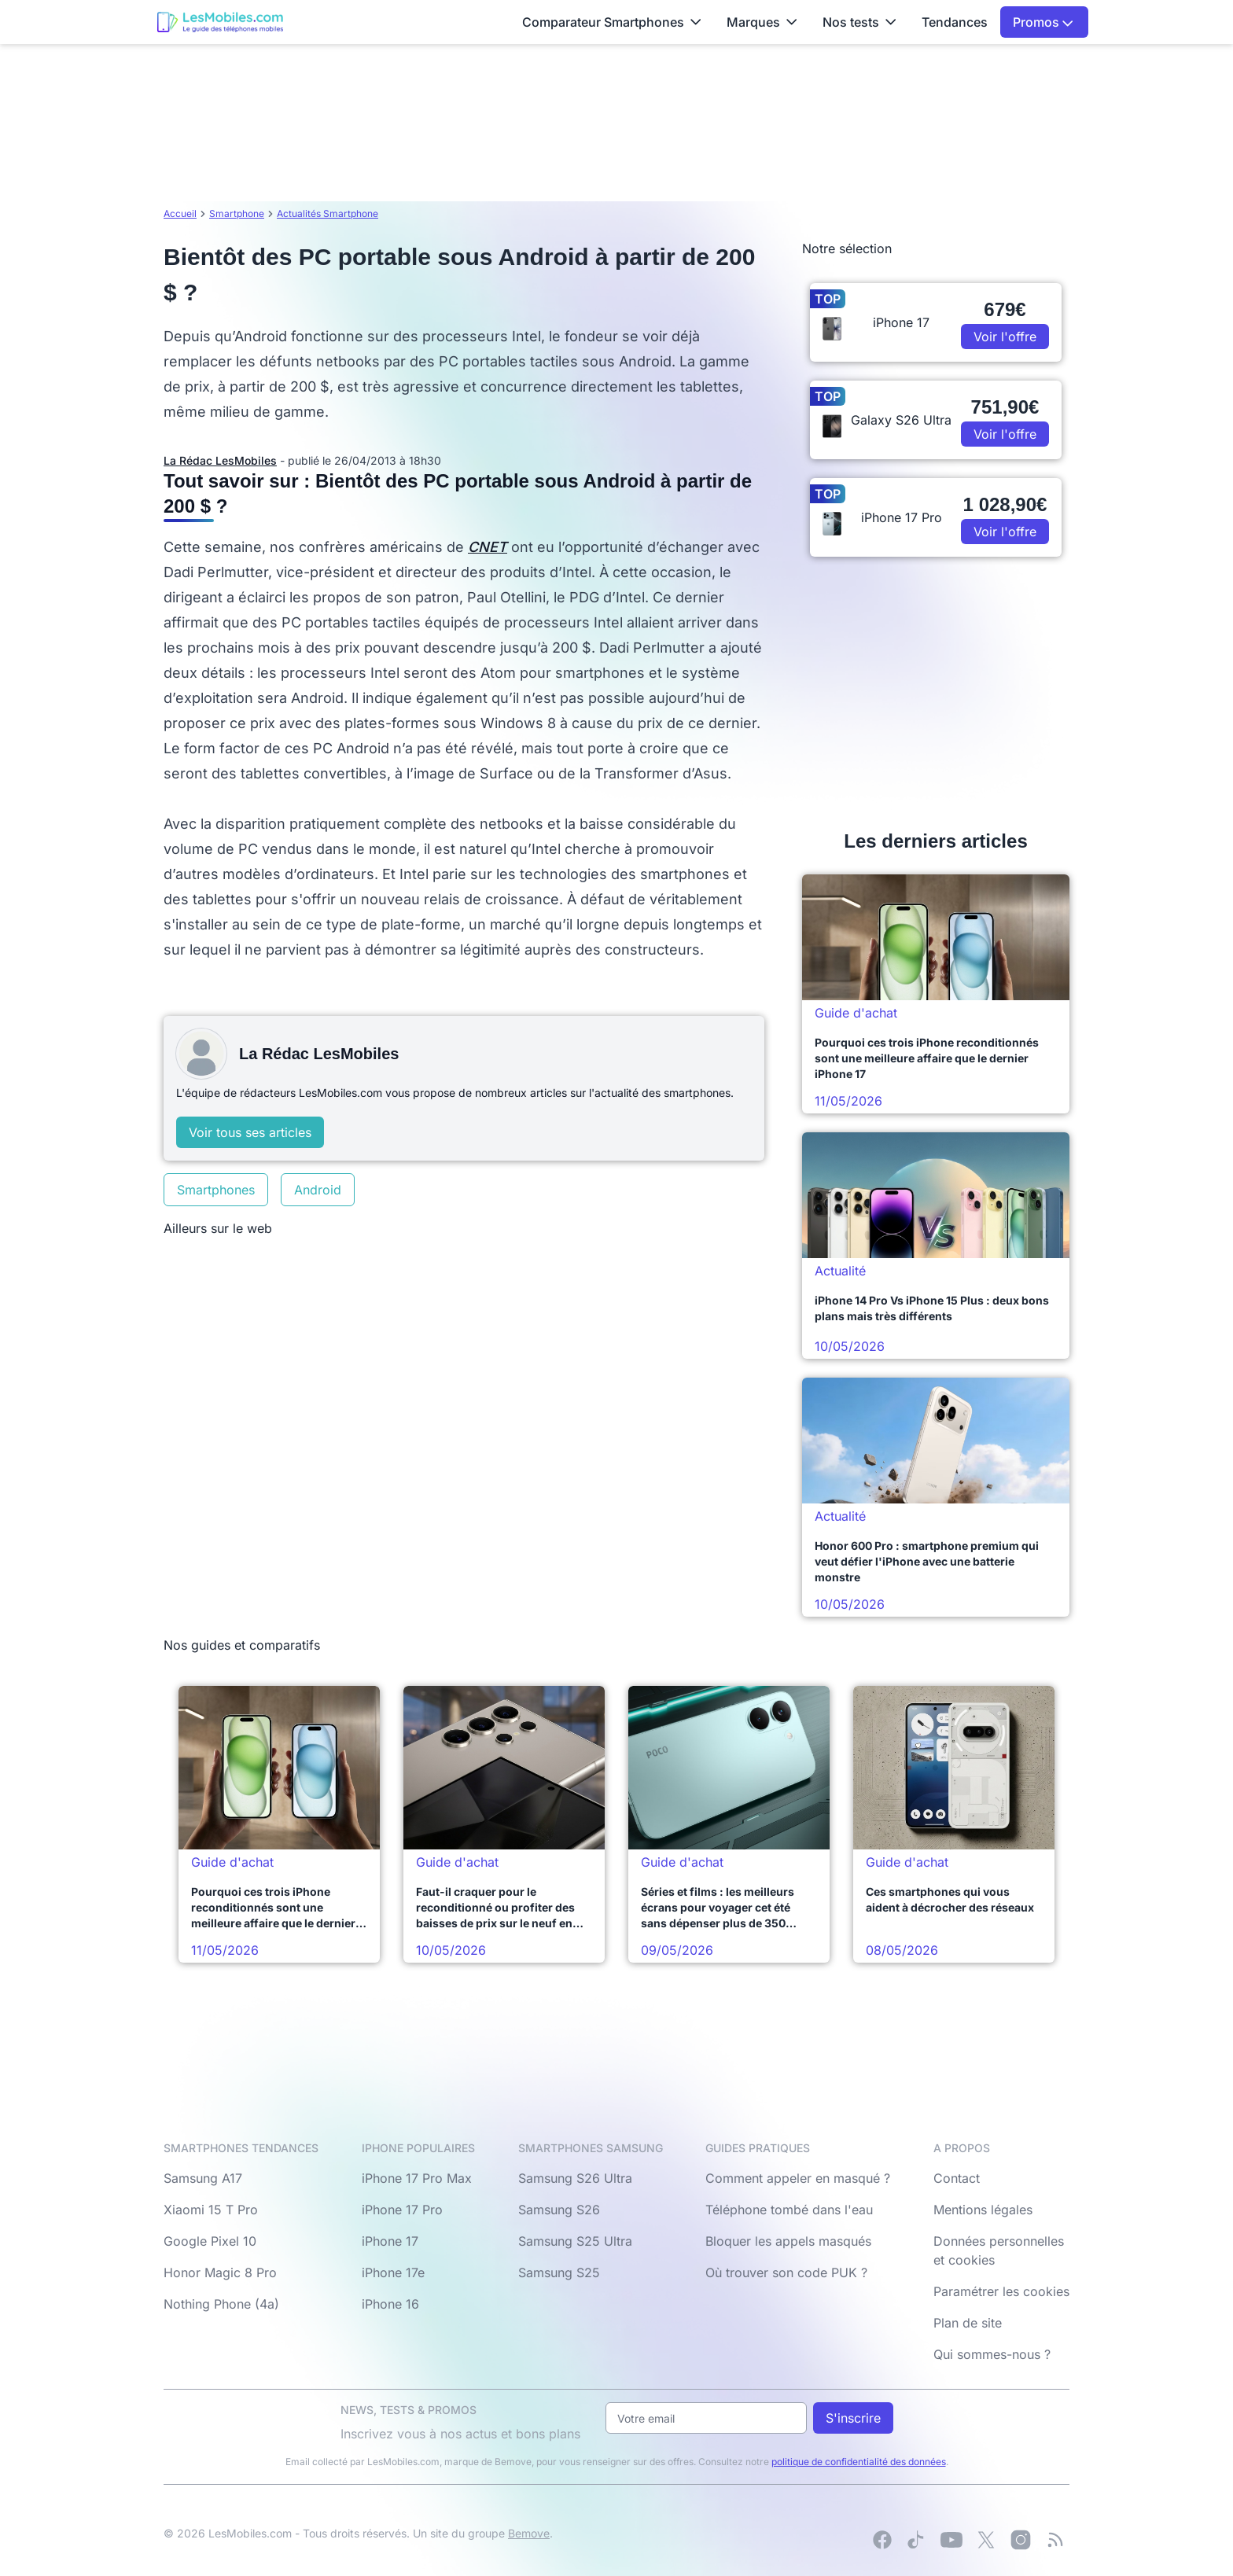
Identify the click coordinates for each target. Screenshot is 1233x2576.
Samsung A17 (203, 2178)
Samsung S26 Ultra (575, 2178)
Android (317, 1190)
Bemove (529, 2533)
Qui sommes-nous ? (992, 2354)
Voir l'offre (1005, 336)
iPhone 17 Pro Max (417, 2178)
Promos (1043, 22)
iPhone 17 (390, 2241)
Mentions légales (982, 2209)
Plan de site (967, 2323)
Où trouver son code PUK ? (786, 2272)
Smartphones (216, 1190)
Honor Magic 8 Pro (220, 2272)
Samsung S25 (559, 2272)
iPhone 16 (390, 2304)
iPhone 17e (393, 2272)
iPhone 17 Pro (402, 2209)
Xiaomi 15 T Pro (211, 2209)
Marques (762, 22)
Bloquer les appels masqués (788, 2241)
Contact (956, 2178)
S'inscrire (853, 2418)
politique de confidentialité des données (858, 2461)
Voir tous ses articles (250, 1132)
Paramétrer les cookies (1001, 2291)
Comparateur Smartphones (611, 22)
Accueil (180, 213)
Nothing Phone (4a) (221, 2304)
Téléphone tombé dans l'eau (789, 2209)
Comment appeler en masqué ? (797, 2178)
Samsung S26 (559, 2209)
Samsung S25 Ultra (575, 2241)
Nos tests (859, 22)
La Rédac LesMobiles (220, 460)
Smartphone (236, 213)
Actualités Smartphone (327, 213)
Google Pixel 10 (210, 2241)
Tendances (955, 22)
